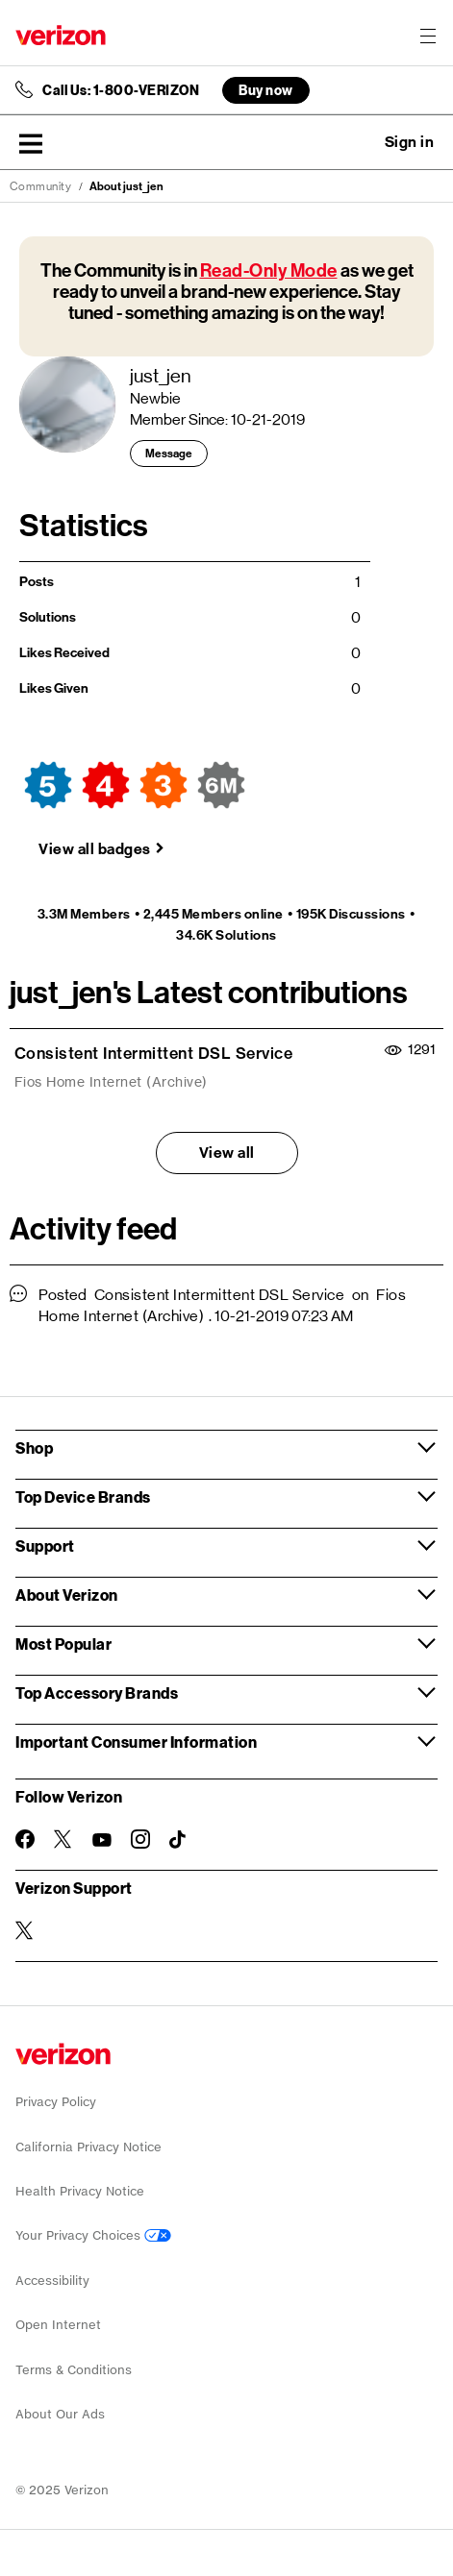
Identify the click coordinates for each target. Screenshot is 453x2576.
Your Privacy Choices (93, 2235)
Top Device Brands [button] (83, 1496)
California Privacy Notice (88, 2147)
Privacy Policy (55, 2102)
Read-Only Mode (269, 270)
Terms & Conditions (73, 2370)
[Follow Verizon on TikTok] (179, 1840)
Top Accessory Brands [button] (96, 1692)
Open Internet (58, 2325)
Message (168, 453)
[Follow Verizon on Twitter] (63, 1839)
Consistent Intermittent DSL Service (153, 1053)
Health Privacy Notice (79, 2191)
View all (227, 1152)
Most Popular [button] (63, 1643)
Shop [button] (34, 1447)
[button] (31, 143)
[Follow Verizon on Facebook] (25, 1839)
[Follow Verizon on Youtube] (102, 1840)
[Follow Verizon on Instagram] (140, 1839)
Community (41, 186)
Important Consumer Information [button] (136, 1741)
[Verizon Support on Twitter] (25, 1930)
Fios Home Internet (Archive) (111, 1082)
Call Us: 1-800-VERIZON (120, 90)
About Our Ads (60, 2414)
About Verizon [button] (66, 1594)
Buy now (266, 90)
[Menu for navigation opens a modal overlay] (428, 35)
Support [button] (45, 1545)
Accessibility (52, 2280)
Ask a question (357, 142)
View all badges (94, 849)
